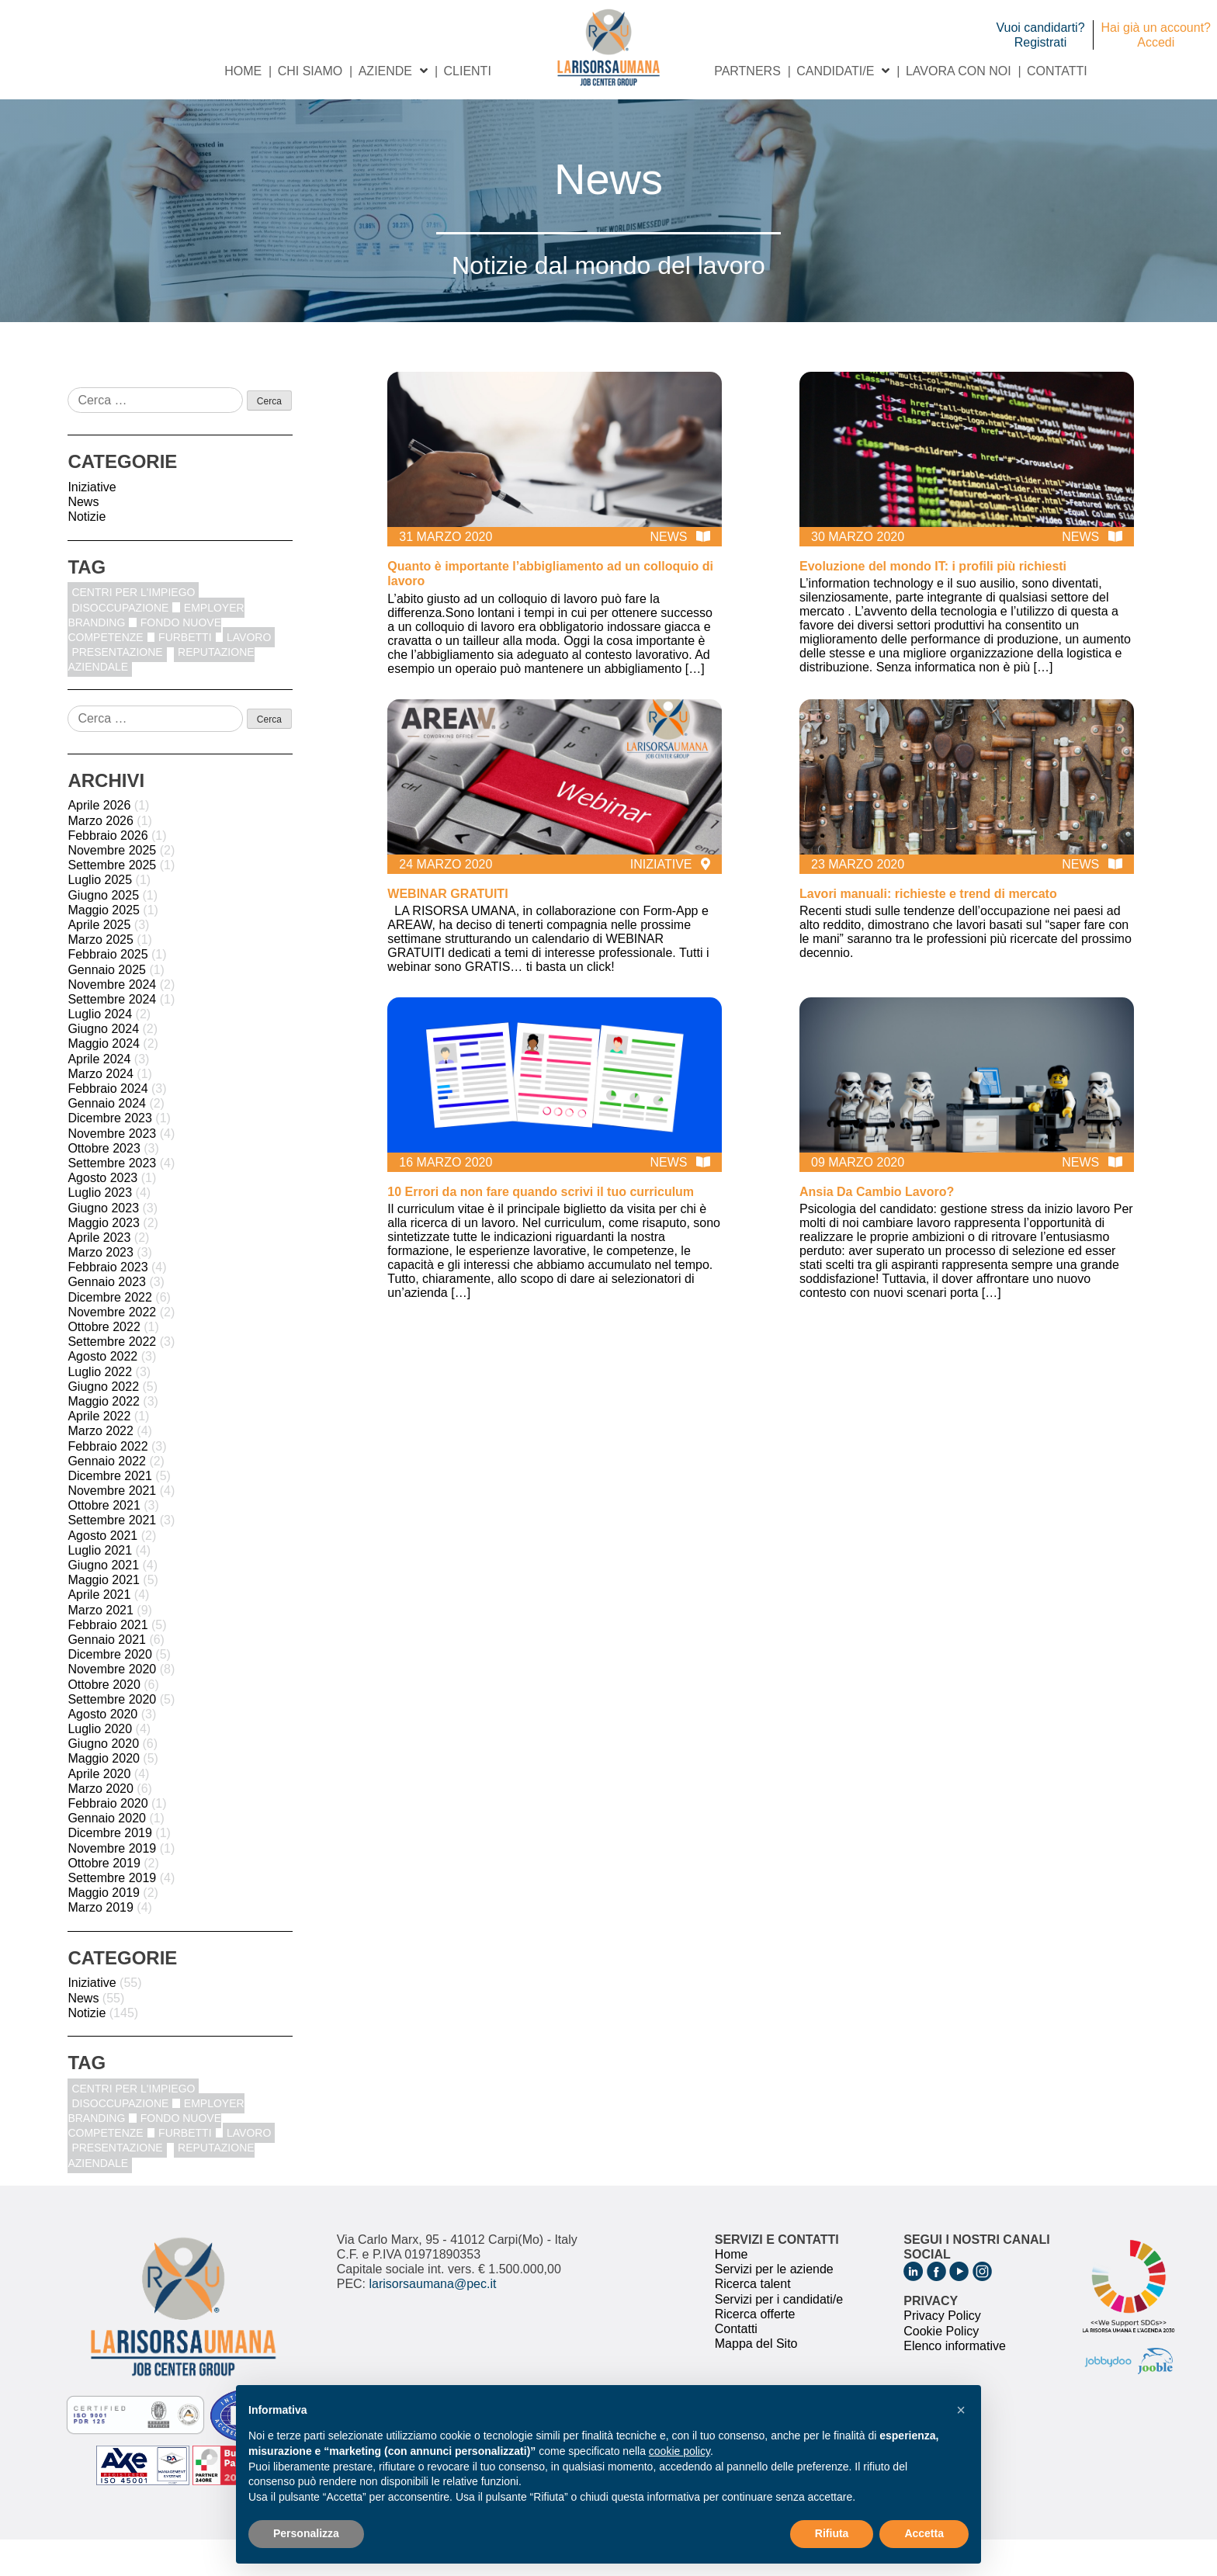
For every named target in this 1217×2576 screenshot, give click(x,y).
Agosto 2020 (102, 1749)
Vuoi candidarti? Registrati (1040, 35)
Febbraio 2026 (107, 871)
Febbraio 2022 (107, 1482)
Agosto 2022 (102, 1392)
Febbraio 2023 (107, 1303)
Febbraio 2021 (107, 1660)
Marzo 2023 (100, 1288)
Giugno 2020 (103, 1780)
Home (243, 106)
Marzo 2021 (100, 1645)
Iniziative (92, 522)
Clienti (467, 106)
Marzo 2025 (100, 976)
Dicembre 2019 (110, 1869)
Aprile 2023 (99, 1273)
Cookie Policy (941, 2366)
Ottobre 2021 (104, 1541)
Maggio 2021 (104, 1616)
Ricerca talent (753, 2320)
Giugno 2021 (103, 1601)
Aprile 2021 (99, 1631)
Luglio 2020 (100, 1765)
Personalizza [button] (306, 2533)
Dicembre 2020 (110, 1690)
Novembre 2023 (112, 1169)
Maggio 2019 (104, 1929)
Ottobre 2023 (104, 1184)
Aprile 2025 (99, 960)
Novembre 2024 (112, 1020)
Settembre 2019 (112, 1913)
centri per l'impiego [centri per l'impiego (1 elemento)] (133, 628)
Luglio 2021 (100, 1586)
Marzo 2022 (100, 1467)
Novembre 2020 (112, 1705)
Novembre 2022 (112, 1347)
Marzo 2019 (100, 1943)
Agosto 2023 (102, 1214)
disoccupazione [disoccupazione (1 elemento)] (119, 643)
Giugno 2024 (103, 1065)
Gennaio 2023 (107, 1318)
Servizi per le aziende (774, 2305)
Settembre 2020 (112, 1735)
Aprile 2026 (99, 841)
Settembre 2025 (112, 901)
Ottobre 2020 (104, 1720)
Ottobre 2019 (104, 1898)
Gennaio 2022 (107, 1496)
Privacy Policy (942, 2352)
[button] (960, 2409)
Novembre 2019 (112, 1884)
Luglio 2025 (100, 916)
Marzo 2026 (100, 856)
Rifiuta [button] (832, 2533)
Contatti (1057, 106)
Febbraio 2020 (107, 1839)
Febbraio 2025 (107, 990)
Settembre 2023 (112, 1198)
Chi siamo (310, 106)
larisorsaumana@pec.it (433, 2320)
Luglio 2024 (100, 1050)
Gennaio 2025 (107, 1005)
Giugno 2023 (103, 1243)
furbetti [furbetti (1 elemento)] (184, 673)
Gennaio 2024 (107, 1139)
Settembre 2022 (112, 1378)
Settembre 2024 (112, 1035)
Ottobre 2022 (104, 1363)
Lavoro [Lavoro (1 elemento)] (249, 673)
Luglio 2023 (100, 1229)
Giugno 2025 (103, 931)
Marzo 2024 (100, 1109)
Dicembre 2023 (110, 1154)
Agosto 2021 (102, 1571)
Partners (747, 106)
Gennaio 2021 (107, 1675)
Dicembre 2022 (110, 1333)
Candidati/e (835, 106)
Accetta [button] (924, 2533)
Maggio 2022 (104, 1437)
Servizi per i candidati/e (779, 2335)
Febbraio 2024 (107, 1125)
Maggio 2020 (104, 1794)
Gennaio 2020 (107, 1854)
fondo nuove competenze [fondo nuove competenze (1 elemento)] (144, 665)
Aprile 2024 (99, 1094)
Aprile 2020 (99, 1809)
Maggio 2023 (104, 1258)
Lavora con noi (958, 106)
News (83, 538)
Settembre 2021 (112, 1556)
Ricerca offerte (755, 2349)
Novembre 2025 (112, 886)
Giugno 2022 (103, 1422)
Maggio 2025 (104, 945)
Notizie (87, 553)
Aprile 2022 (99, 1452)
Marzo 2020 (100, 1824)
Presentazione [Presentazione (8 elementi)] (116, 688)
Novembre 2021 (112, 1527)
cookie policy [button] (679, 2451)
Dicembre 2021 (110, 1511)
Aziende (385, 106)
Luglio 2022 (100, 1407)
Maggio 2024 (104, 1080)
